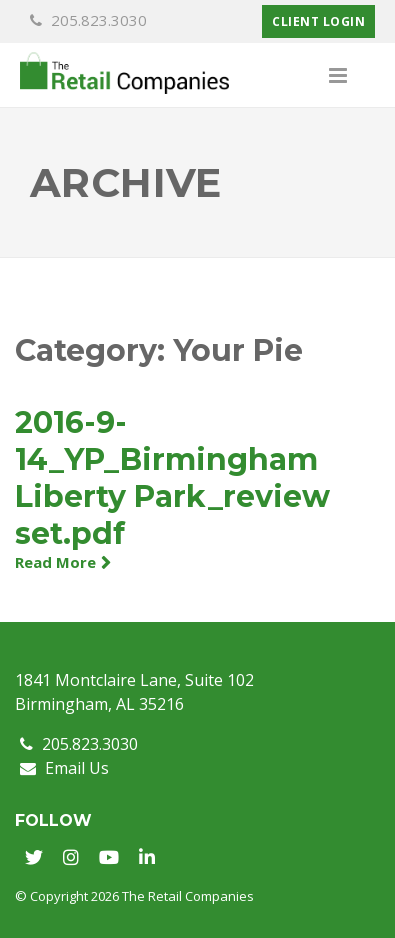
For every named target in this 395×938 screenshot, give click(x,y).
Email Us (64, 768)
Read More (55, 562)
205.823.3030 (88, 20)
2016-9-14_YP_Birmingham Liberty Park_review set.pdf (172, 478)
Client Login (318, 21)
